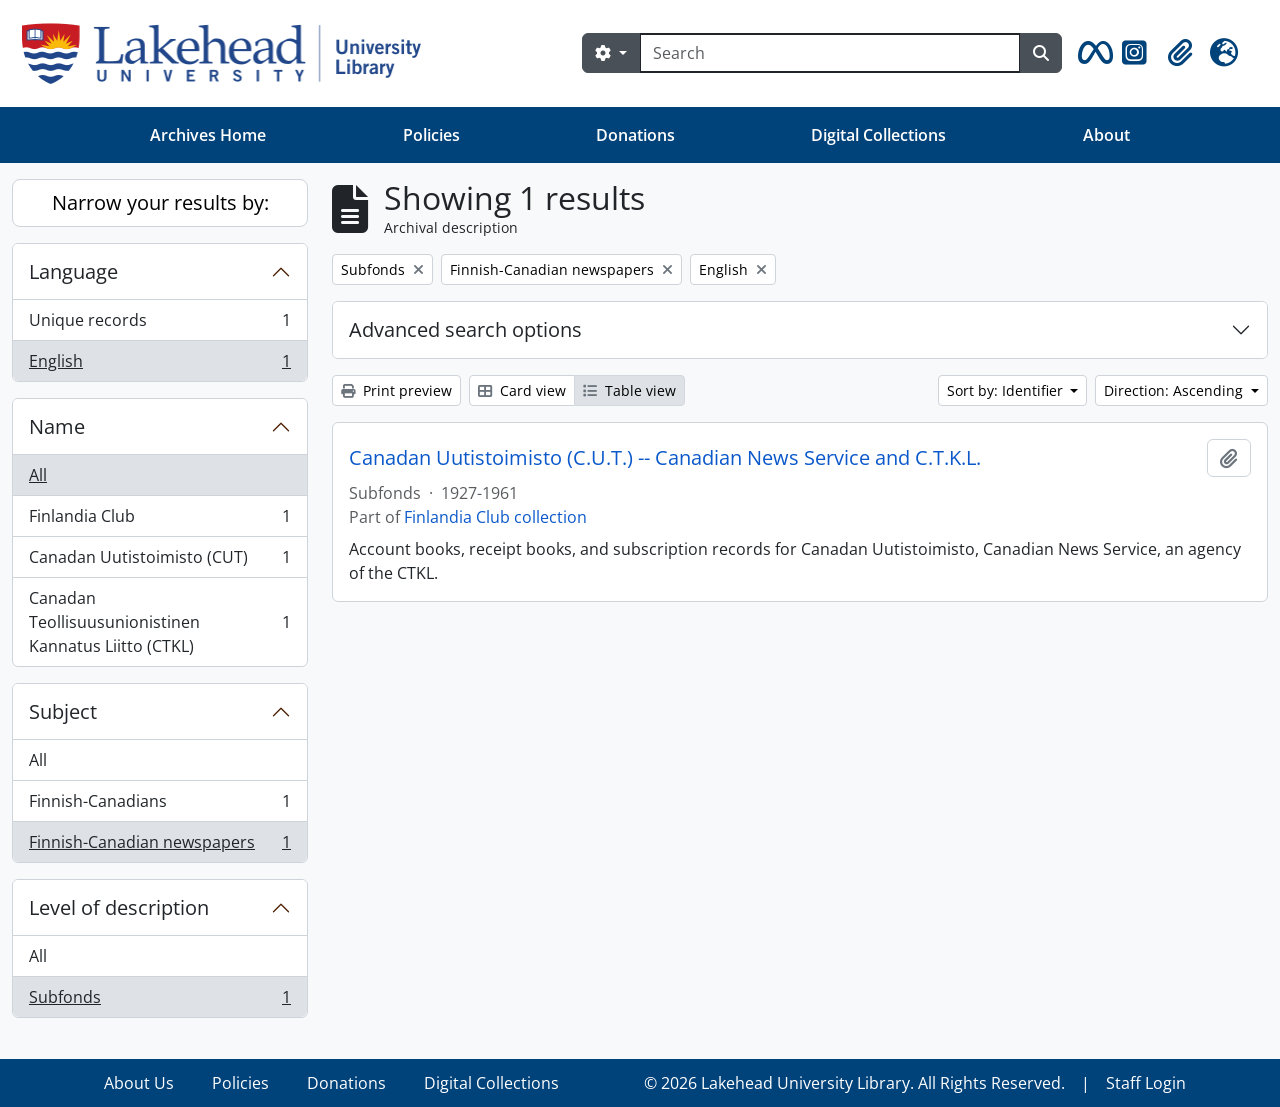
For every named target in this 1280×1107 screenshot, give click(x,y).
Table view (629, 390)
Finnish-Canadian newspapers (159, 846)
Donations (635, 135)
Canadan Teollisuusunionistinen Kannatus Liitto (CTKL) (159, 622)
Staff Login (1146, 1083)
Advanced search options (465, 329)
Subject (63, 711)
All (38, 475)
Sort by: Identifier (1007, 390)
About (1106, 135)
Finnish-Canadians (159, 805)
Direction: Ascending (1175, 390)
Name (57, 426)
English (159, 365)
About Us (139, 1083)
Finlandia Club (159, 520)
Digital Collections (878, 135)
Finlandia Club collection (495, 517)
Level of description (119, 907)
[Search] (830, 53)
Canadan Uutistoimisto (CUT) (159, 561)
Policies (431, 135)
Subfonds (159, 1001)
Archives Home (208, 135)
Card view (522, 390)
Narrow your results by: (160, 202)
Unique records (159, 324)
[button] (1092, 53)
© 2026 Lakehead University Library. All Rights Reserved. (854, 1083)
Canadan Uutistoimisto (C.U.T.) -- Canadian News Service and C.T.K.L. (665, 458)
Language (73, 271)
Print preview (396, 390)
